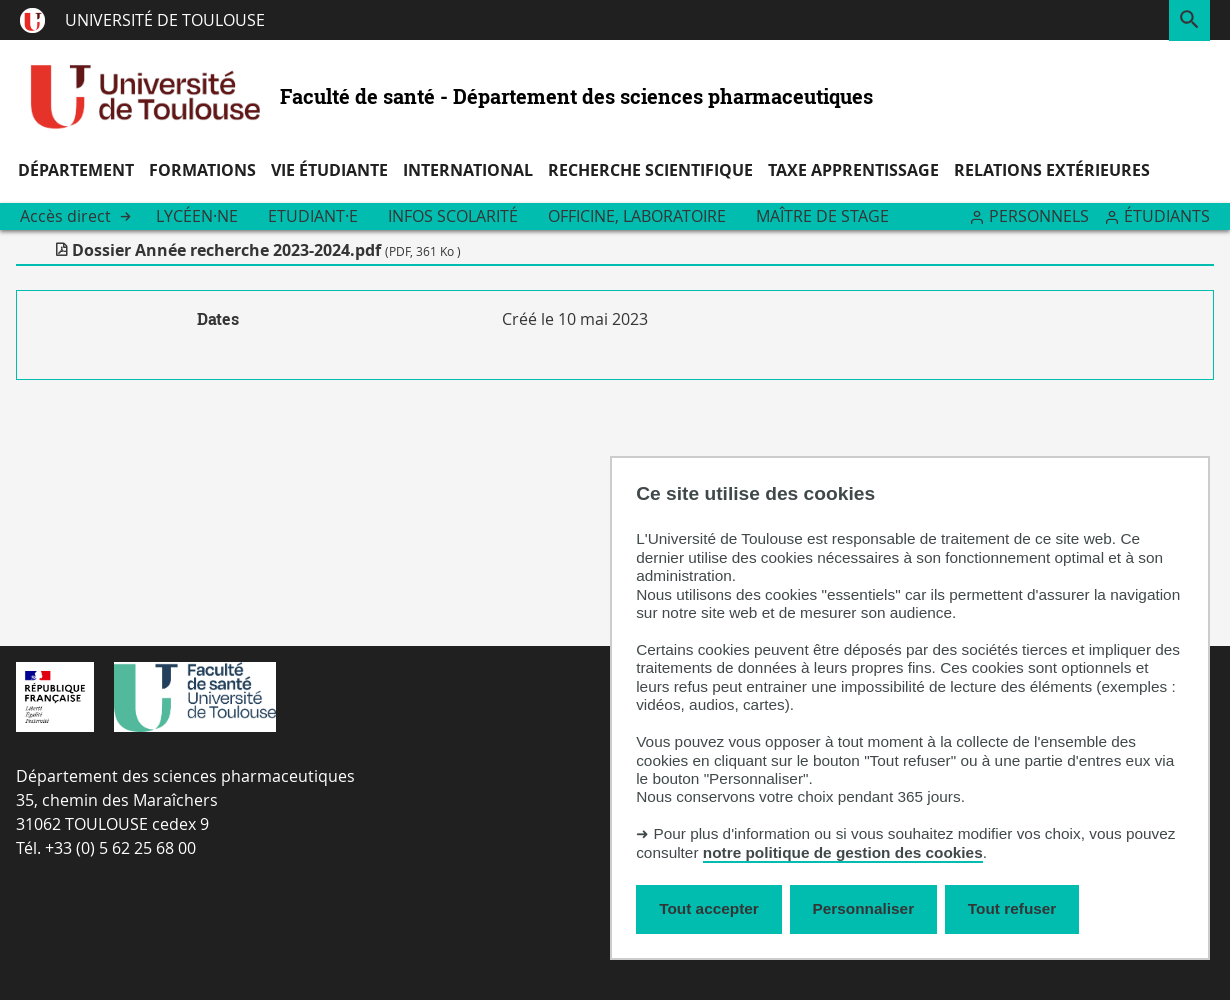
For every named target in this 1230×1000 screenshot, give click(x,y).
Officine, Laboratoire (637, 216)
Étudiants (1167, 216)
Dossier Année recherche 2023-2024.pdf (266, 250)
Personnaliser (864, 908)
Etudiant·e (313, 216)
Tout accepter (709, 908)
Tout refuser (1012, 908)
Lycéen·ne (197, 216)
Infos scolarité (453, 216)
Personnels (1039, 216)
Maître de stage (822, 216)
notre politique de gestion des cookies (843, 852)
